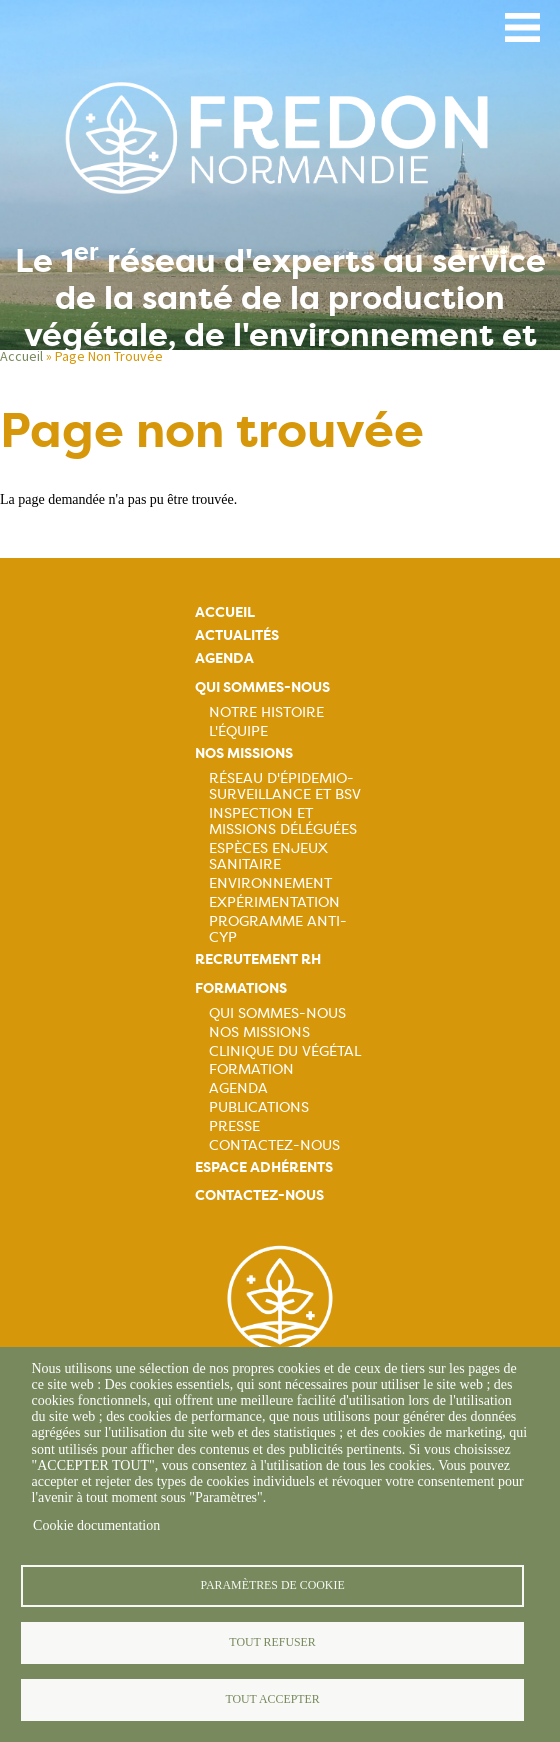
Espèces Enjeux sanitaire (268, 856)
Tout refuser (272, 1642)
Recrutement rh (258, 959)
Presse (234, 1126)
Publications (259, 1107)
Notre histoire (266, 712)
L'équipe (238, 731)
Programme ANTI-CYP (278, 929)
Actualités (237, 635)
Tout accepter (272, 1699)
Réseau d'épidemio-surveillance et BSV (285, 786)
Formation (251, 1069)
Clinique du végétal (285, 1051)
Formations (241, 988)
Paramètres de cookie (272, 1585)
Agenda (224, 658)
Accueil (225, 612)
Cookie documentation (96, 1525)
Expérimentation (274, 902)
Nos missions (244, 753)
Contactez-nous (274, 1145)
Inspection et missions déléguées (283, 821)
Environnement (270, 883)
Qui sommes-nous (262, 687)
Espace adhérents (264, 1167)
